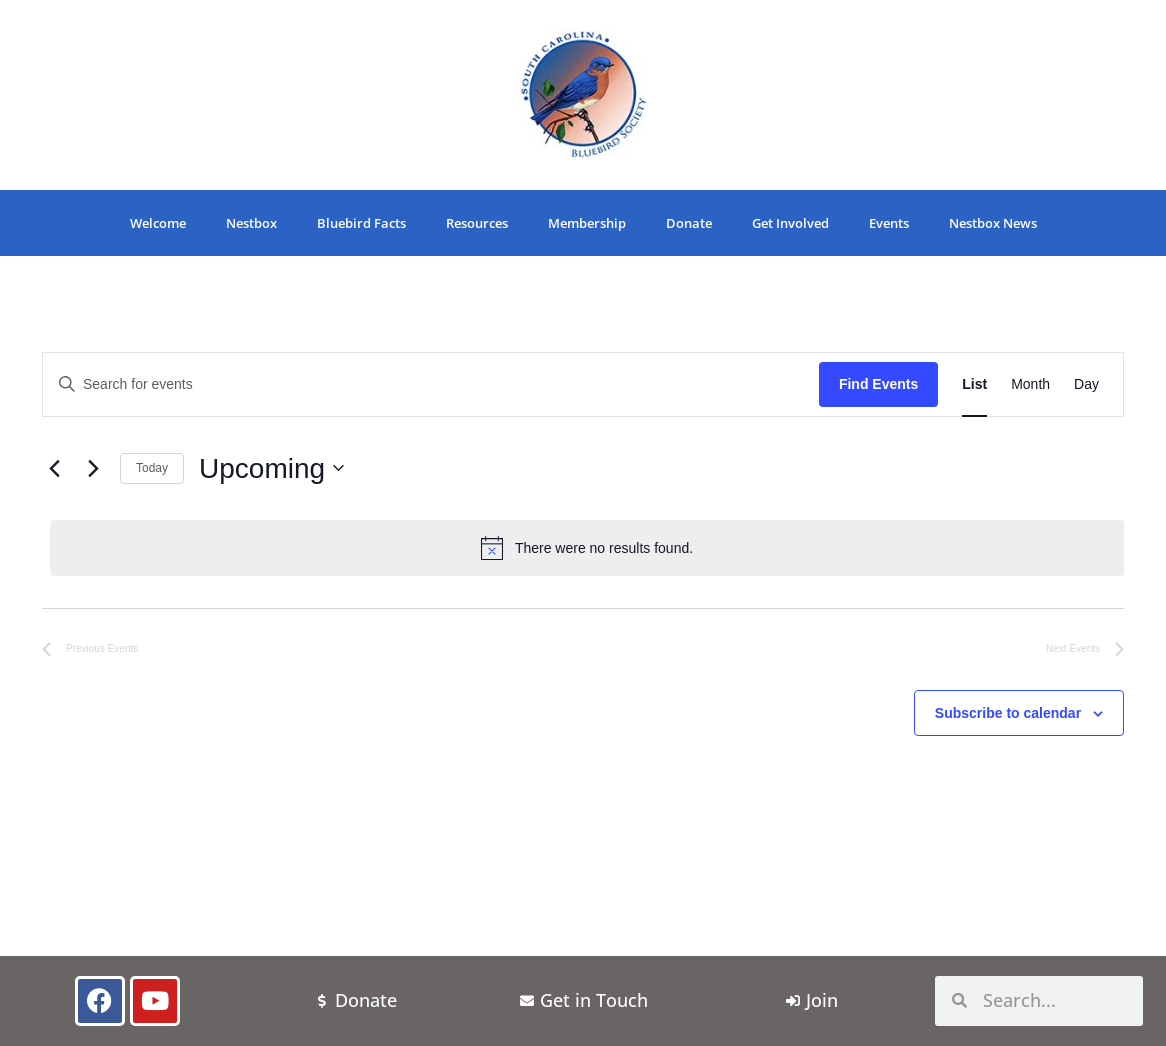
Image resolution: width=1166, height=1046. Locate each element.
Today (152, 468)
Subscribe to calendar (1008, 713)
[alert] (587, 548)
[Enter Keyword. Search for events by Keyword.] (431, 384)
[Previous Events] (54, 468)
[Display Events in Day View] (1086, 384)
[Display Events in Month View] (1030, 384)
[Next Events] (93, 468)
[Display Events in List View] (974, 384)
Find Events (878, 384)
